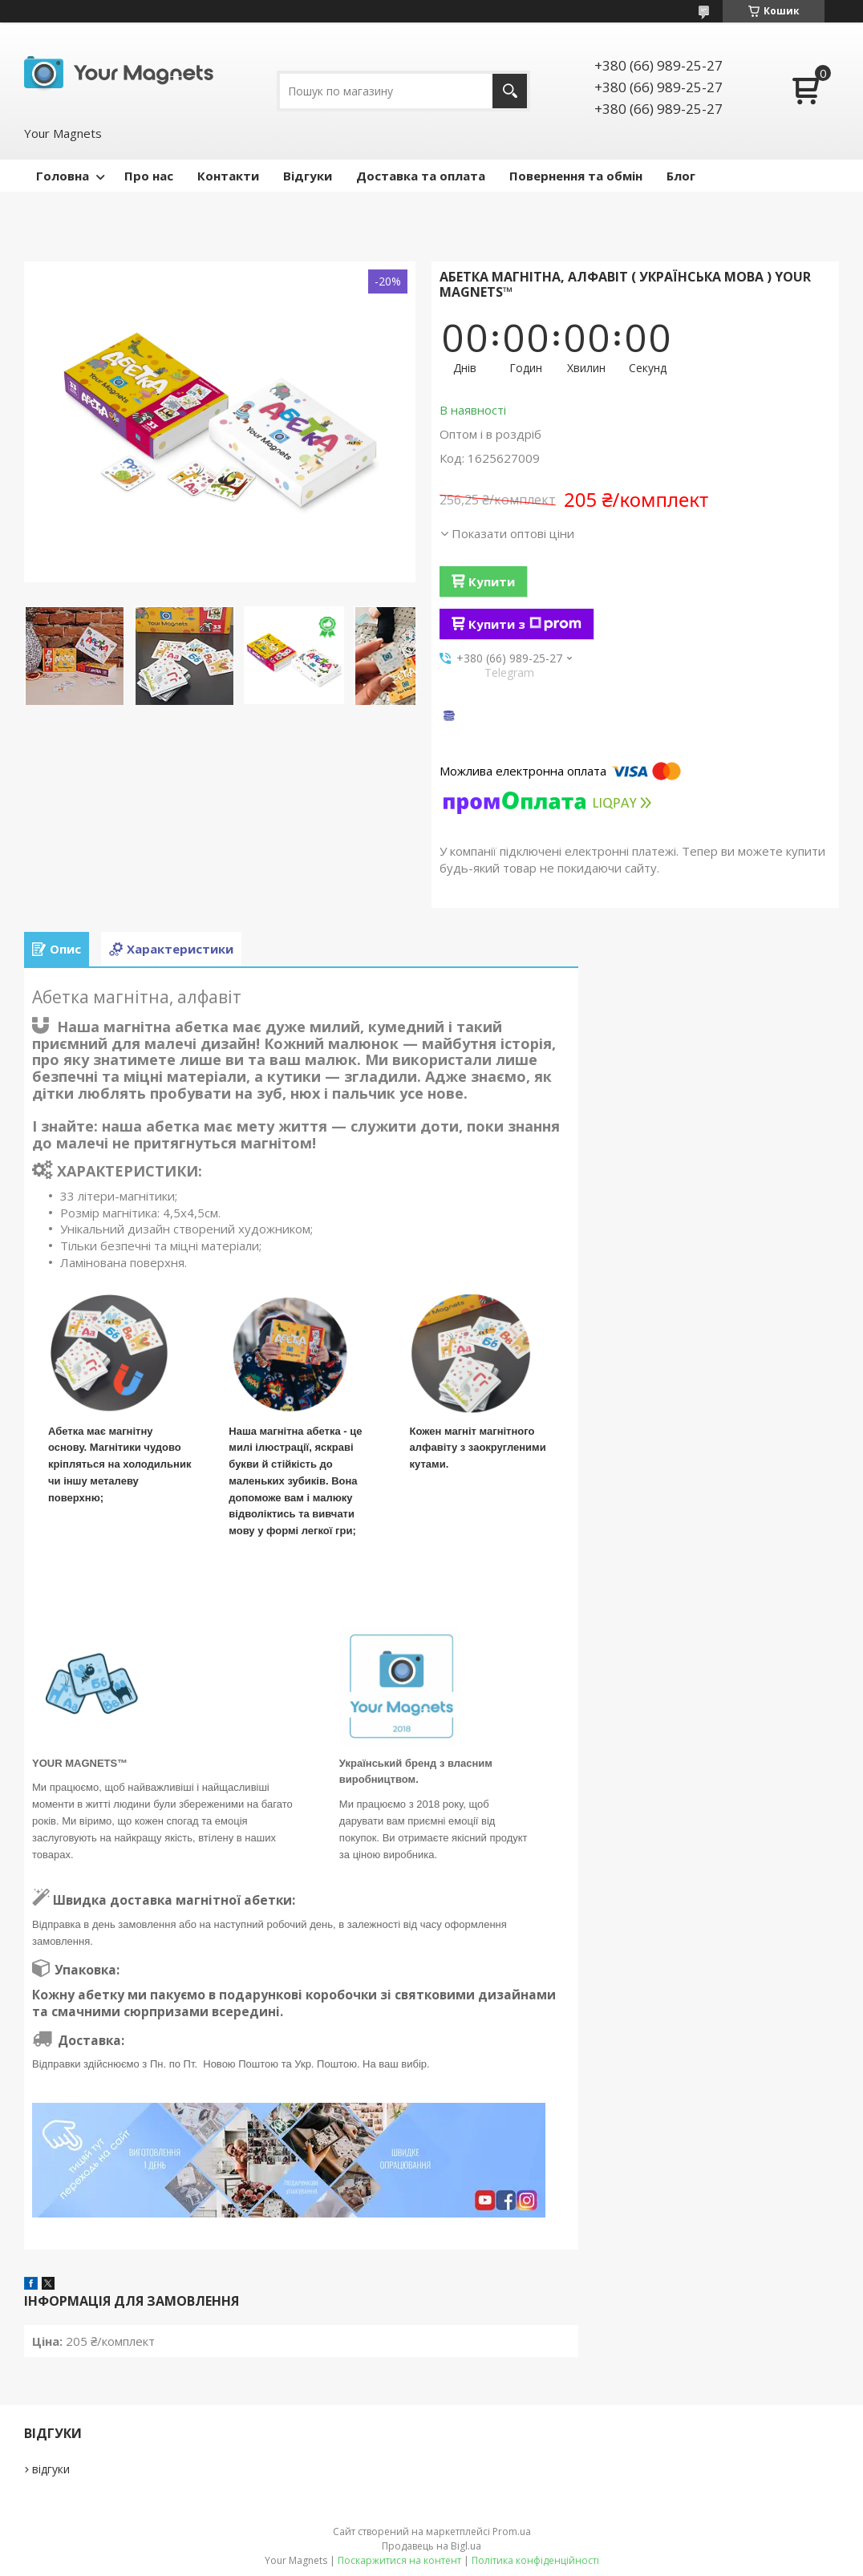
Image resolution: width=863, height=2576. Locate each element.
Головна (62, 176)
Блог (680, 176)
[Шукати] (509, 91)
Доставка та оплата (420, 176)
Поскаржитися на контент (399, 2560)
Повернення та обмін (575, 176)
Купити (491, 581)
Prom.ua (511, 2531)
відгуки (51, 2469)
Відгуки (307, 176)
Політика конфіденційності (535, 2560)
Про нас (148, 176)
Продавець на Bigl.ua (431, 2546)
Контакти (228, 176)
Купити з (524, 624)
